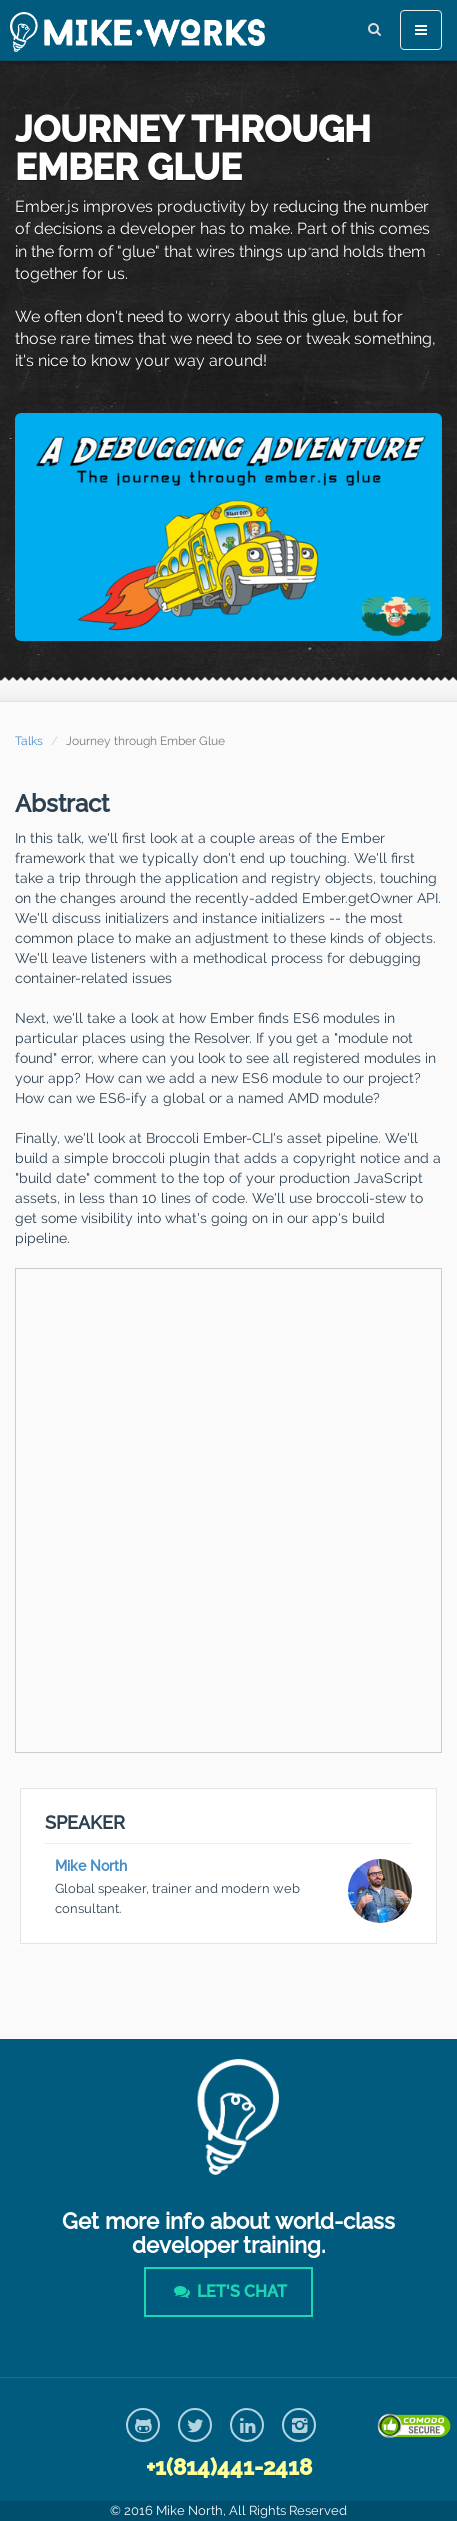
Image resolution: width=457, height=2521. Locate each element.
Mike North (91, 1866)
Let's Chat (228, 2291)
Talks (29, 741)
